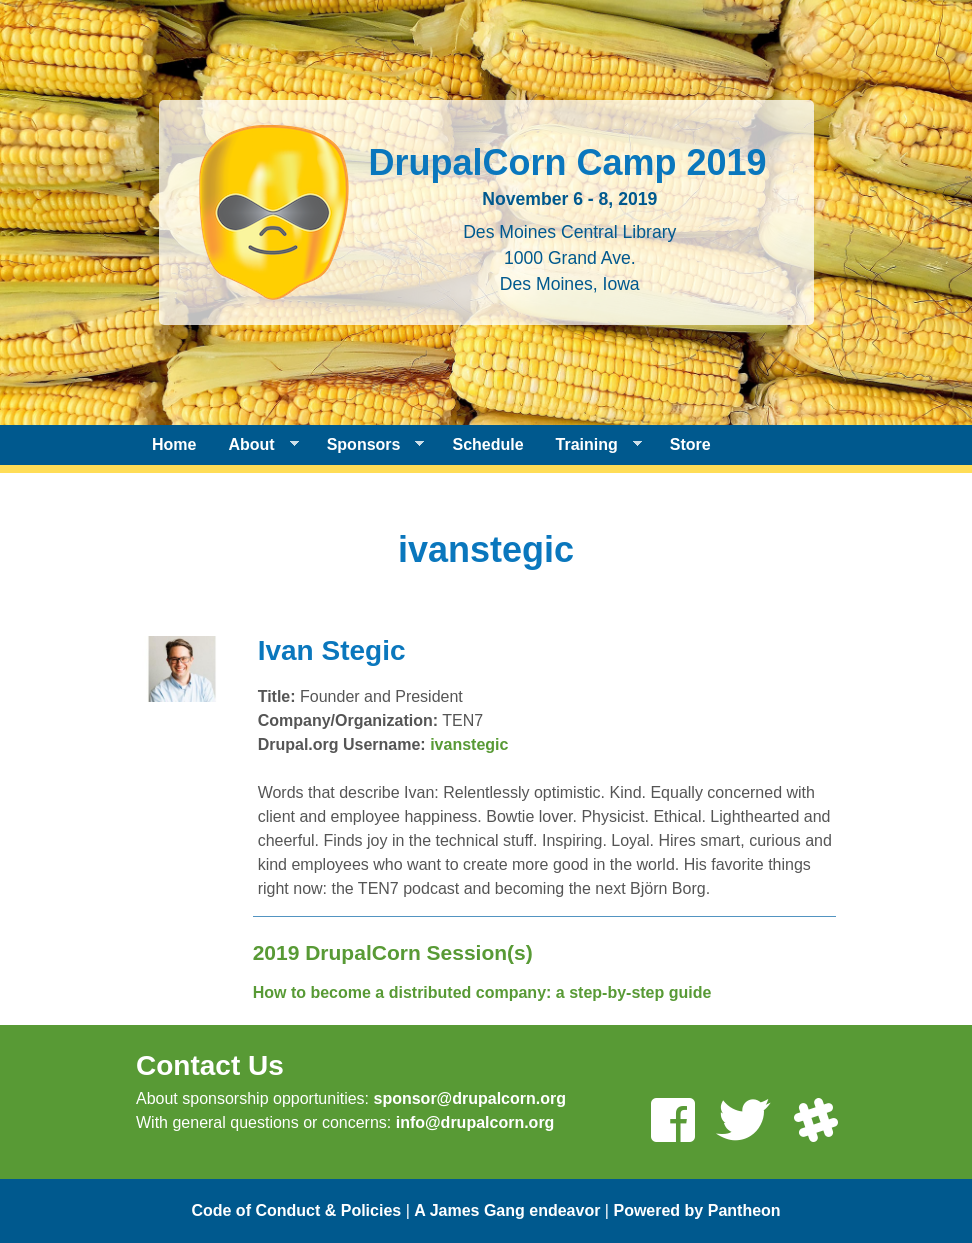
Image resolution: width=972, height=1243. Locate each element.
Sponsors (368, 445)
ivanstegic (469, 744)
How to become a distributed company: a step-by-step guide (482, 992)
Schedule (487, 444)
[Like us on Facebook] (672, 1122)
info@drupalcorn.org (475, 1122)
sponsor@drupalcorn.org (469, 1098)
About (255, 445)
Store (690, 444)
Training (591, 445)
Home (174, 444)
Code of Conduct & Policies (296, 1210)
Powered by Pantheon (696, 1210)
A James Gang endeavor (507, 1210)
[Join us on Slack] (815, 1122)
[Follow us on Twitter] (743, 1122)
